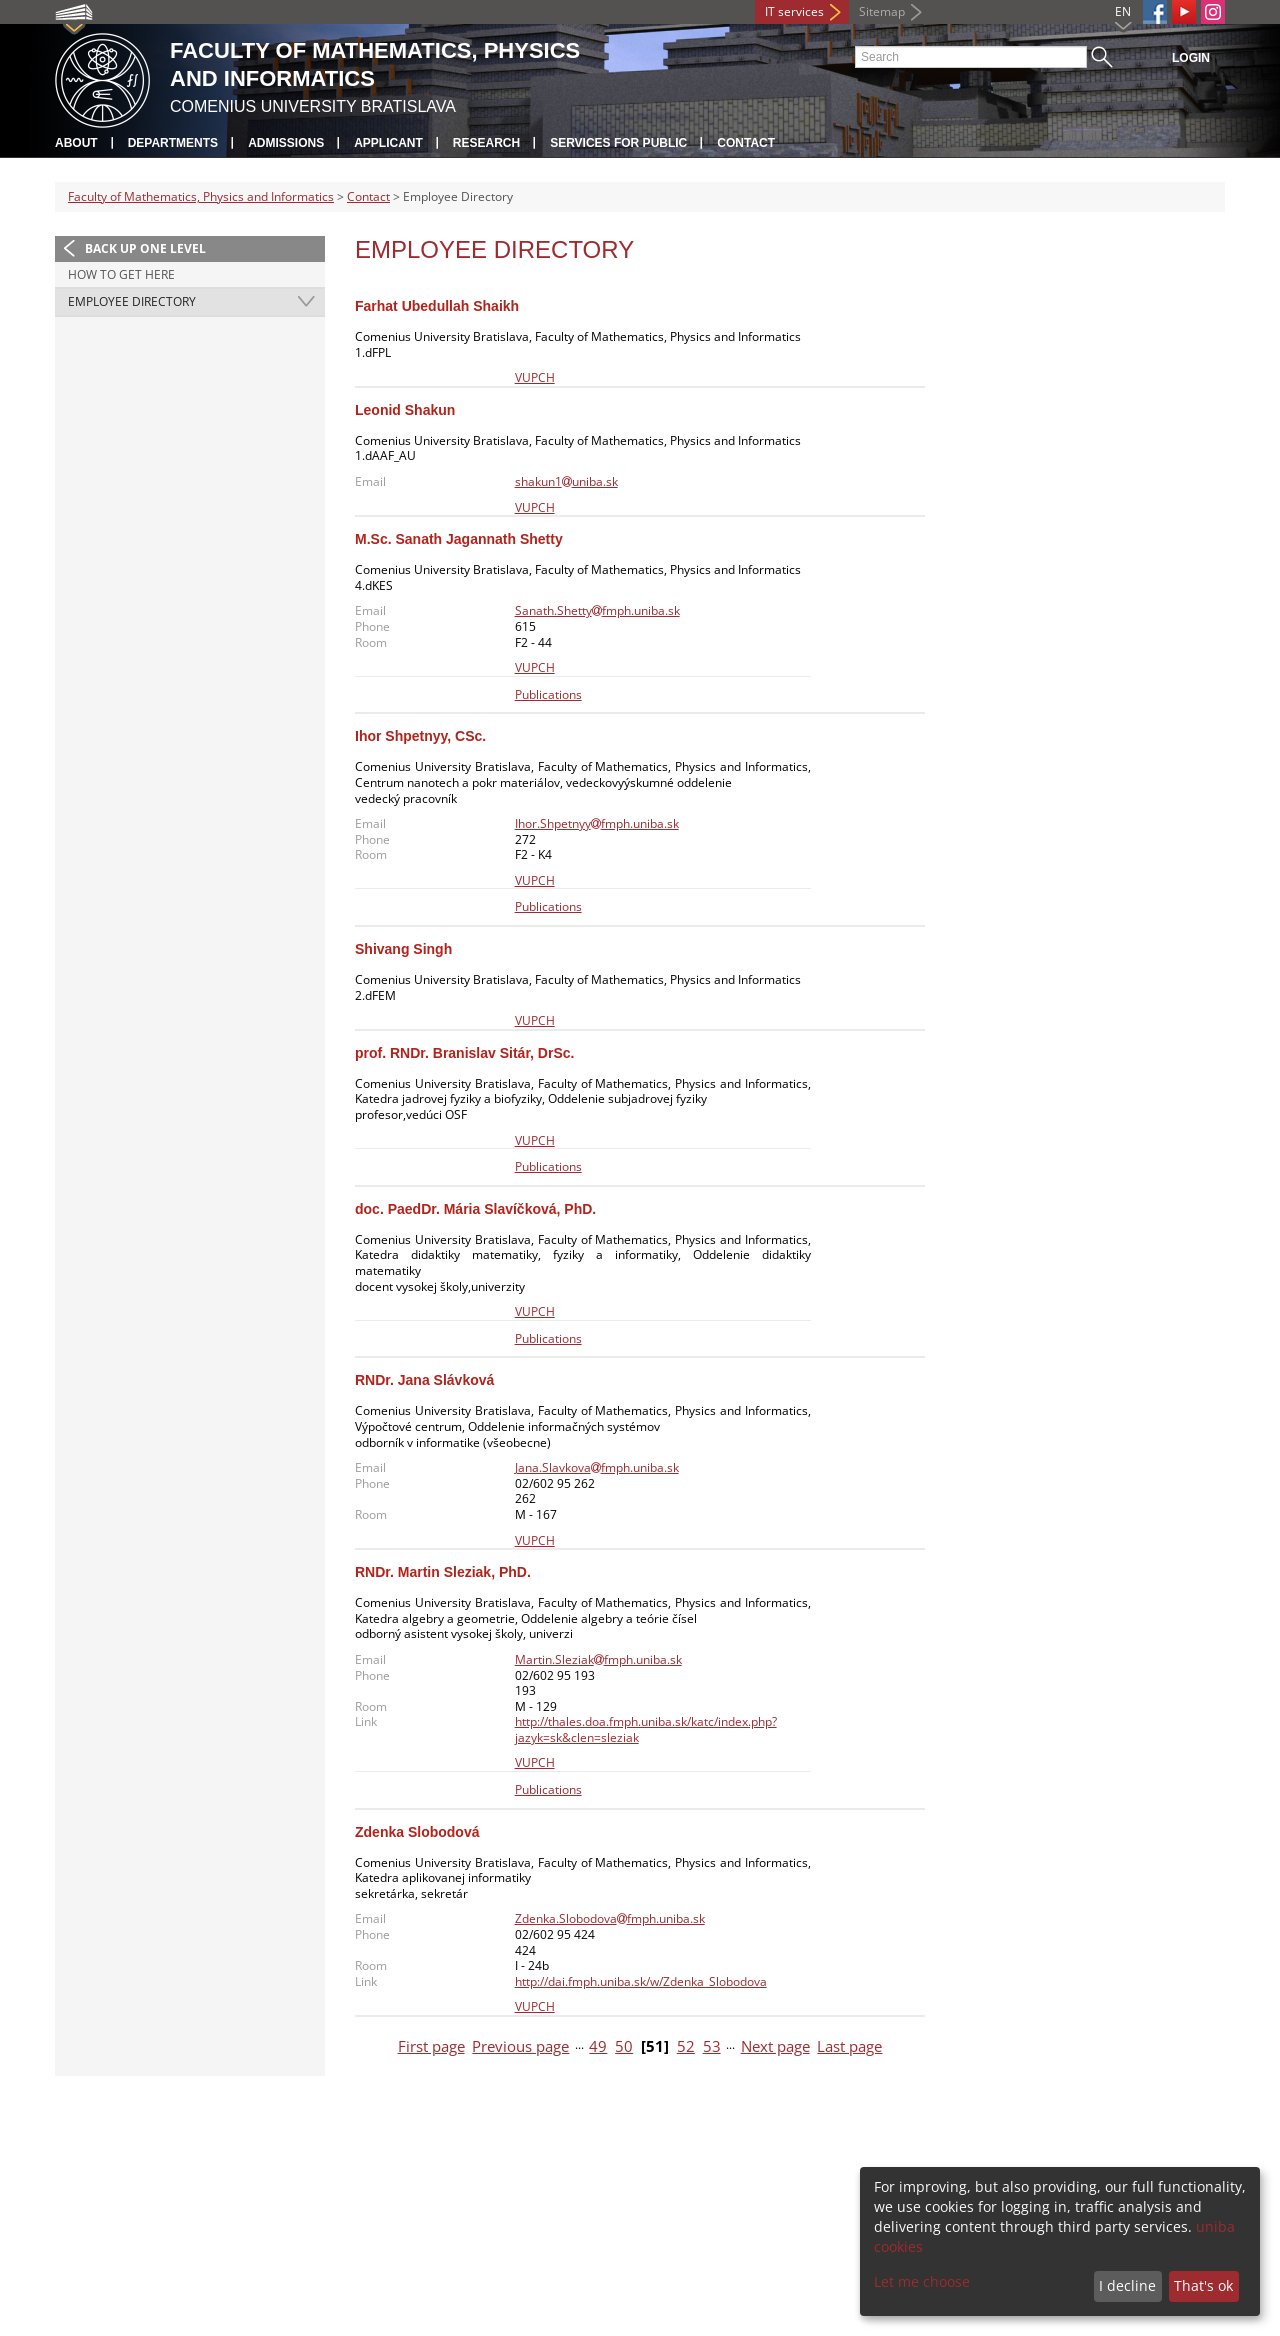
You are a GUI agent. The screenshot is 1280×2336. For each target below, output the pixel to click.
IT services (794, 11)
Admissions (286, 143)
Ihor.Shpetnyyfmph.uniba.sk (597, 823)
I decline (1127, 2285)
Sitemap (882, 11)
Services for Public (618, 143)
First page (431, 2046)
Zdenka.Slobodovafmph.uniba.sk (610, 1918)
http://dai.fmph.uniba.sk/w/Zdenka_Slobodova (641, 1981)
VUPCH (535, 377)
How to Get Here (121, 274)
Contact (746, 143)
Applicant (388, 143)
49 (598, 2046)
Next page (775, 2046)
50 (624, 2046)
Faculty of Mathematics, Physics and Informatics (201, 196)
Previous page (520, 2046)
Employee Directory (132, 301)
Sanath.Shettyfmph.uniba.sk (597, 610)
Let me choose (922, 2281)
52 (686, 2046)
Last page (849, 2046)
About (76, 143)
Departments (173, 143)
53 (712, 2046)
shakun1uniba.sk (566, 481)
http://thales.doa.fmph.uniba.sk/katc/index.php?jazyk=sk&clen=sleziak (646, 1729)
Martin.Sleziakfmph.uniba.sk (598, 1659)
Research (486, 143)
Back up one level (145, 248)
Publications (548, 694)
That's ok (1203, 2285)
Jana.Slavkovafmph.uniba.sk (597, 1467)
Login (1191, 58)
